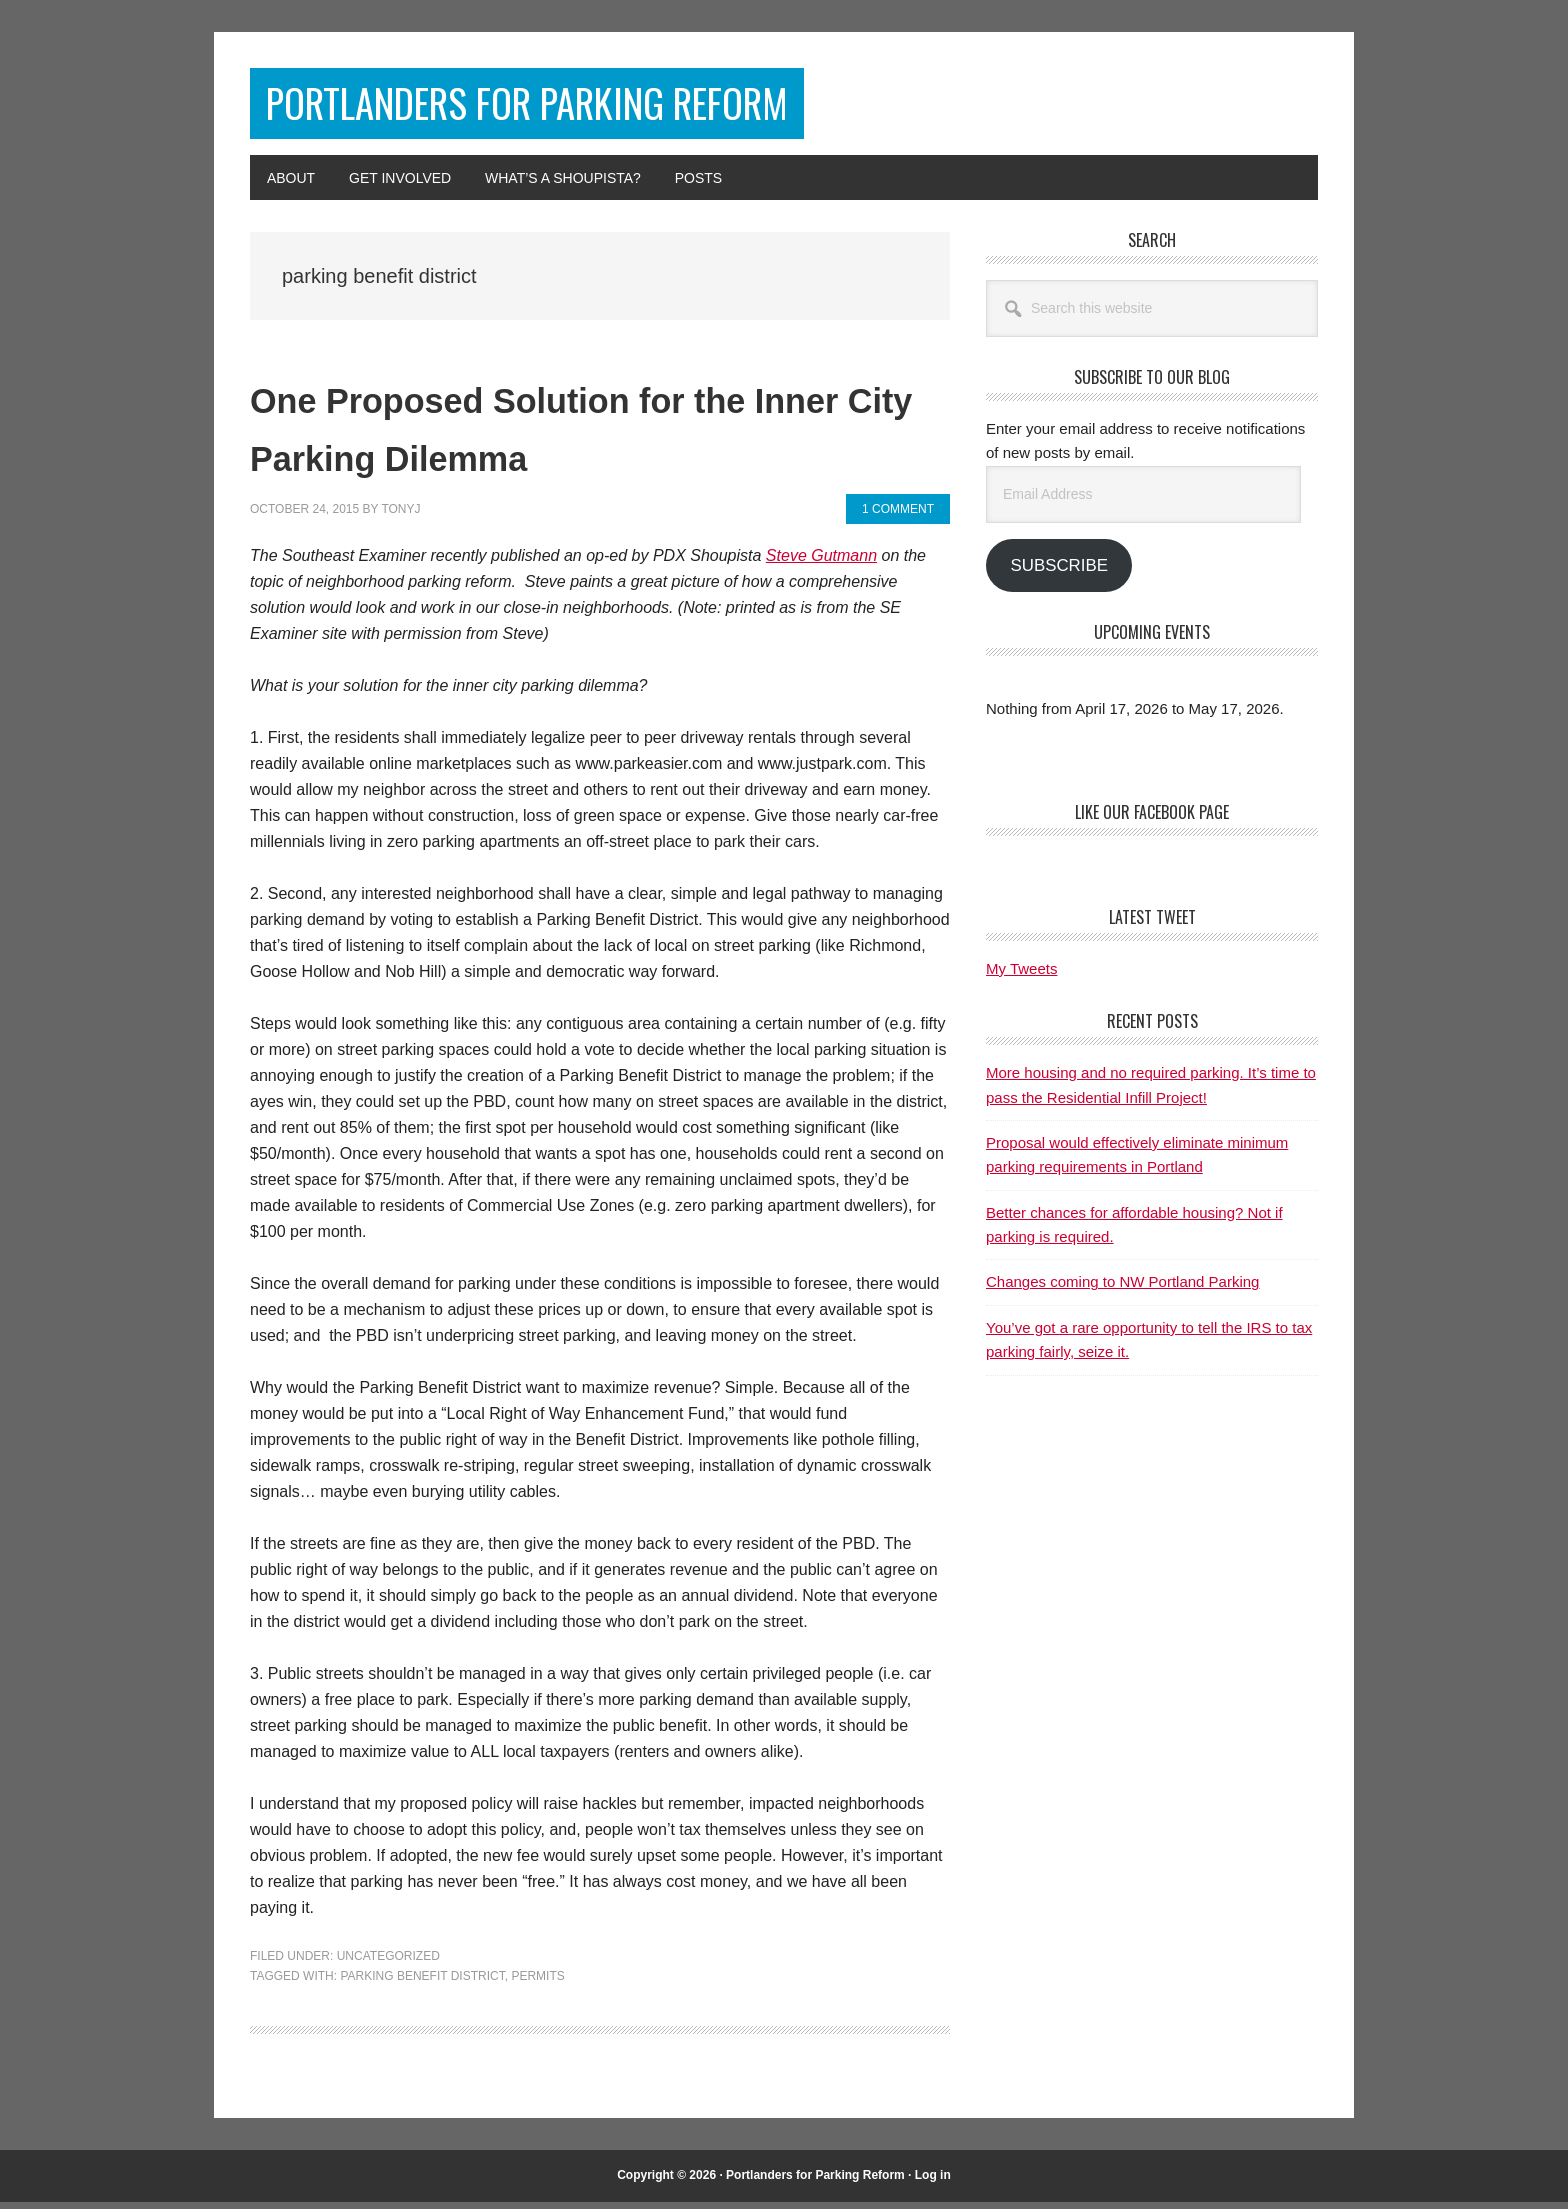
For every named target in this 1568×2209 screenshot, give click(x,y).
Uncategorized (388, 1964)
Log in (933, 2183)
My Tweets (1021, 976)
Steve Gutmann (821, 563)
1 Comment (898, 516)
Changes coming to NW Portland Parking (1122, 1289)
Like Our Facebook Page (1152, 820)
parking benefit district (422, 1983)
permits (537, 1983)
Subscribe (1058, 573)
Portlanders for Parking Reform (592, 107)
